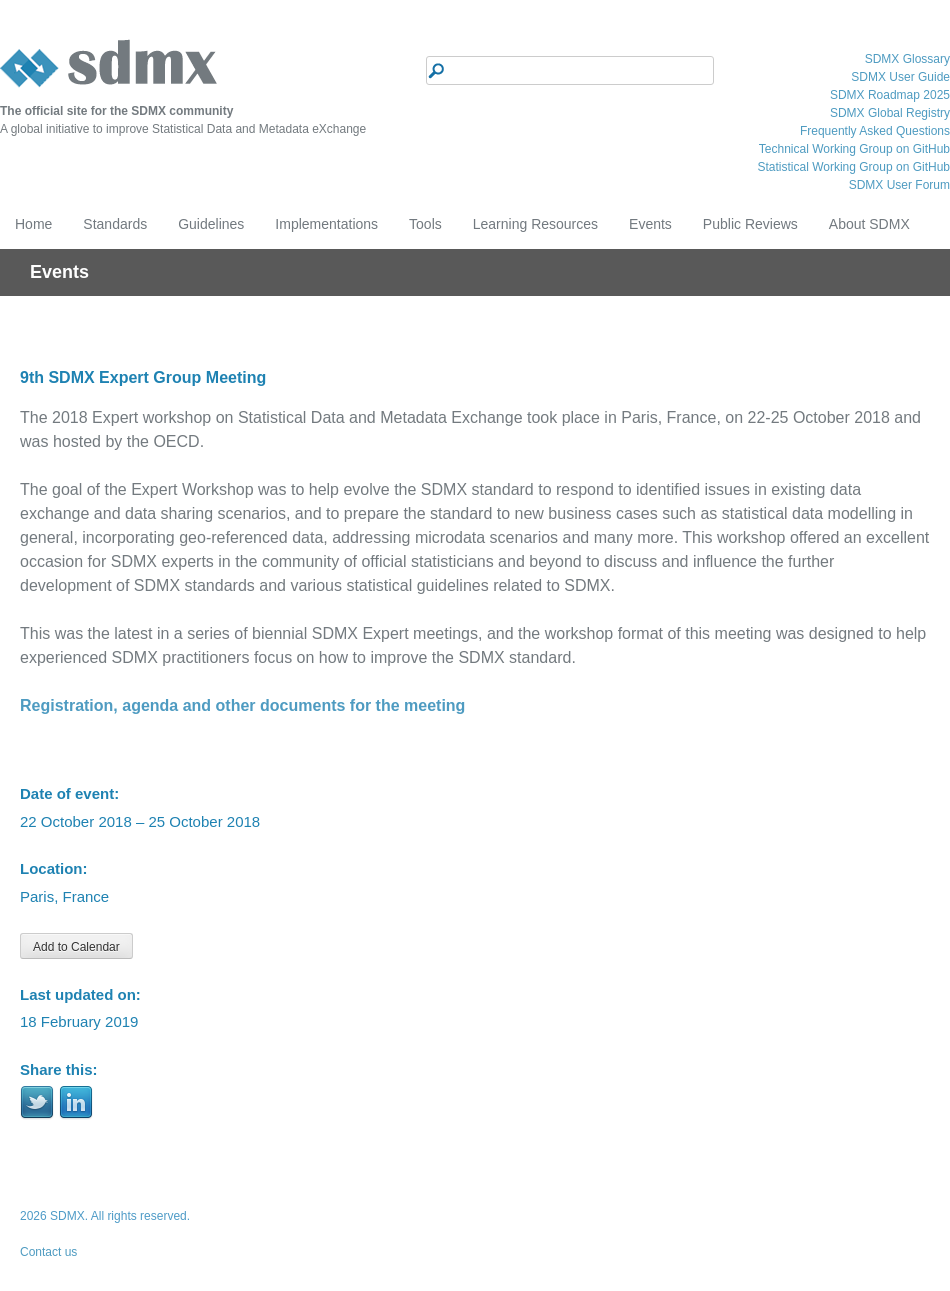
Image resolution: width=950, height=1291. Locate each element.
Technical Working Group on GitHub (854, 149)
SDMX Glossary (907, 59)
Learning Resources (535, 224)
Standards (115, 224)
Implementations (326, 224)
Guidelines (211, 224)
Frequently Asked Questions (875, 131)
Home (33, 224)
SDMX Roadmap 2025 (890, 95)
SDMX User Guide (900, 77)
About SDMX (869, 224)
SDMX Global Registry (890, 113)
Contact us (48, 1252)
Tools (425, 224)
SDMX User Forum (899, 185)
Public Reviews (750, 224)
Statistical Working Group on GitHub (853, 167)
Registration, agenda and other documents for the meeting (242, 705)
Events (650, 224)
